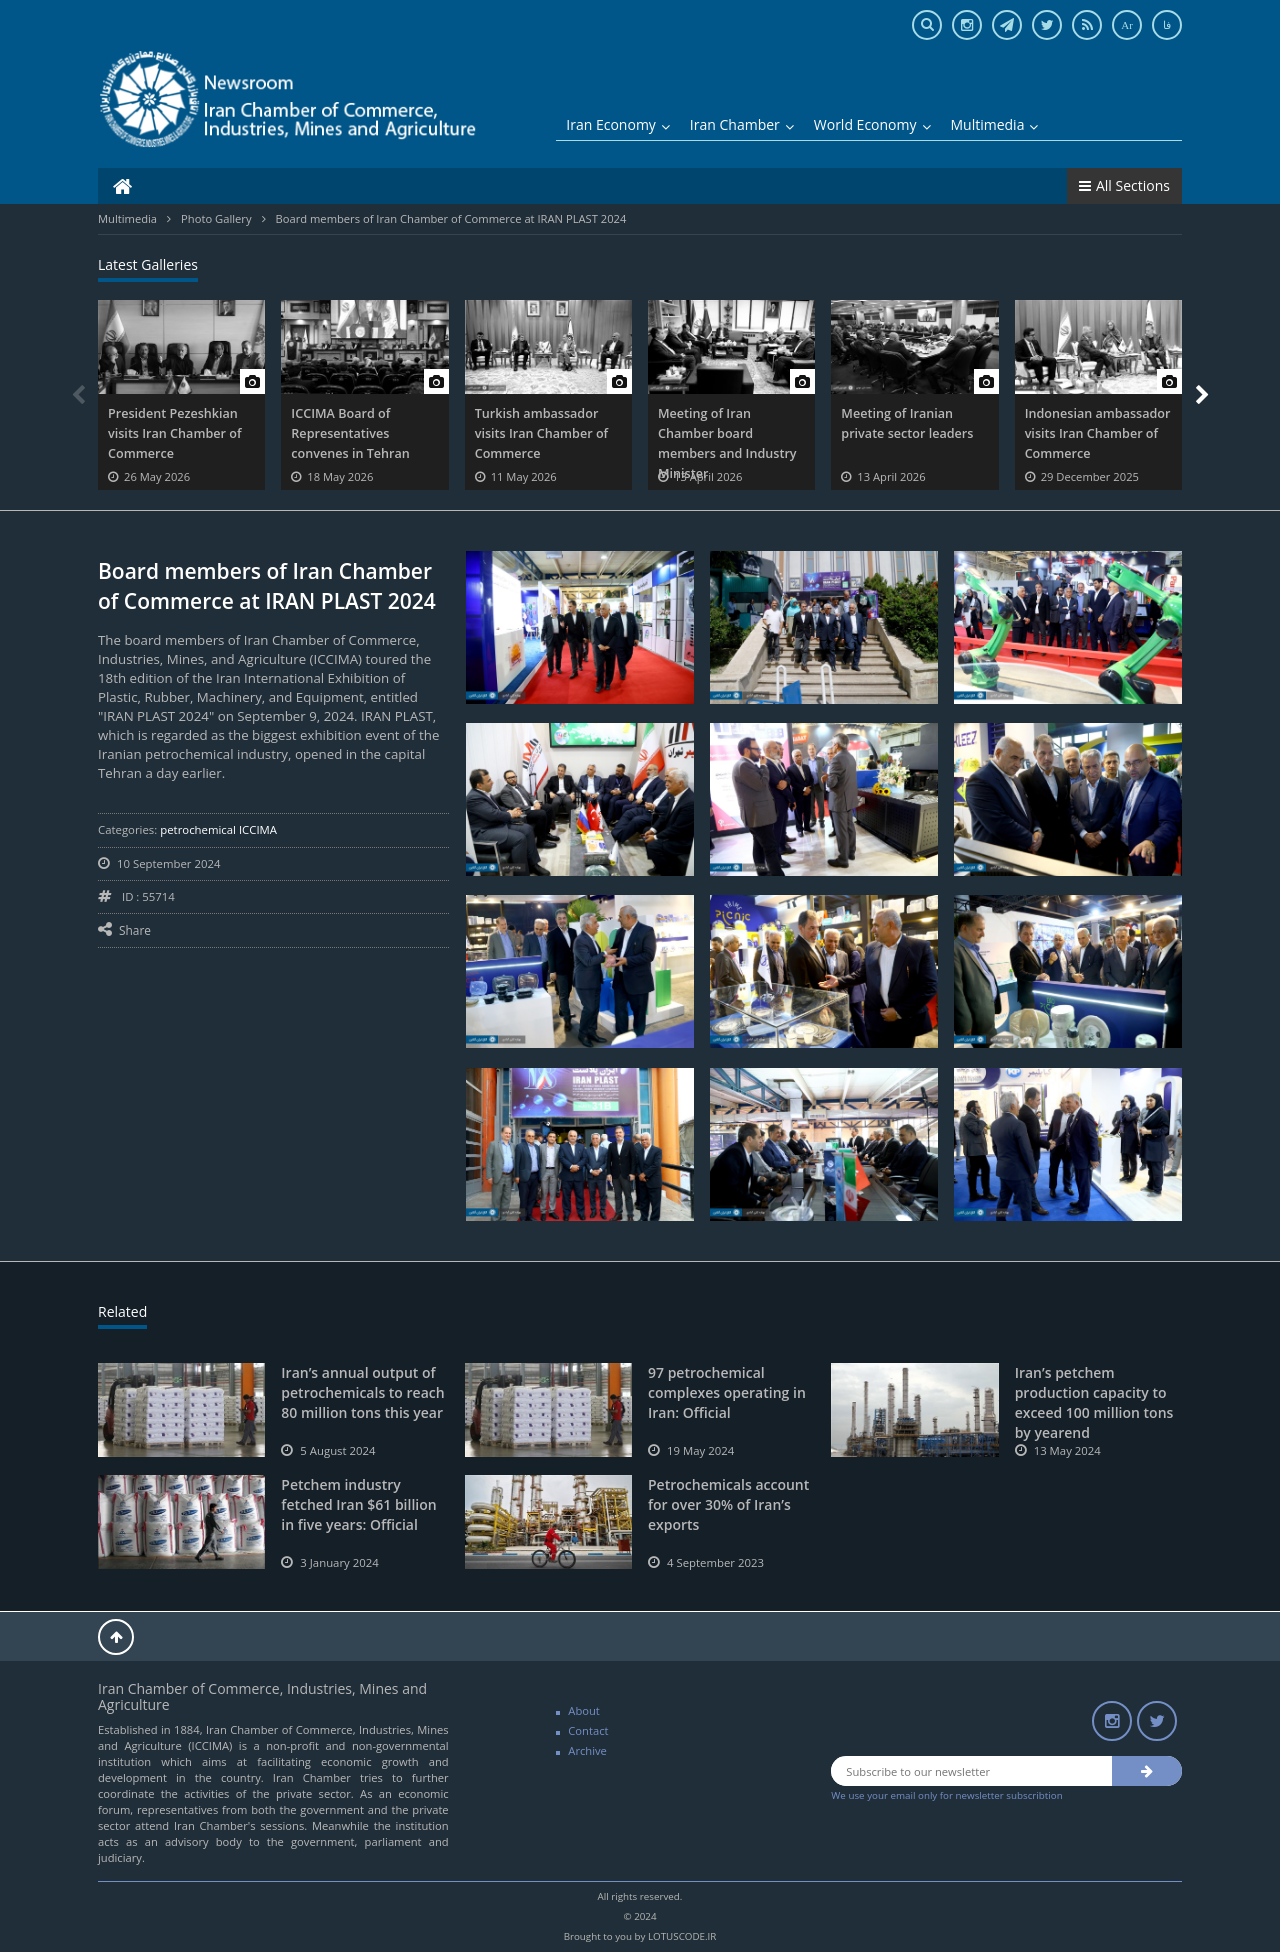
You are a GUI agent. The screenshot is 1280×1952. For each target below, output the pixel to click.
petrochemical (199, 829)
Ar (1127, 25)
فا (1167, 25)
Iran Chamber (742, 124)
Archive (587, 1750)
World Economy (872, 124)
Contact (588, 1730)
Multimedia (995, 124)
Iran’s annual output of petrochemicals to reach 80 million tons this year (362, 1392)
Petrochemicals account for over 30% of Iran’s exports (728, 1504)
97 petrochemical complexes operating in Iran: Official (727, 1392)
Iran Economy (618, 124)
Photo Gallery (216, 218)
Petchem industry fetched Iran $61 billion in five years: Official (358, 1504)
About (584, 1710)
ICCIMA (258, 829)
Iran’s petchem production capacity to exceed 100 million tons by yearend (1094, 1402)
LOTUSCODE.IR (682, 1936)
